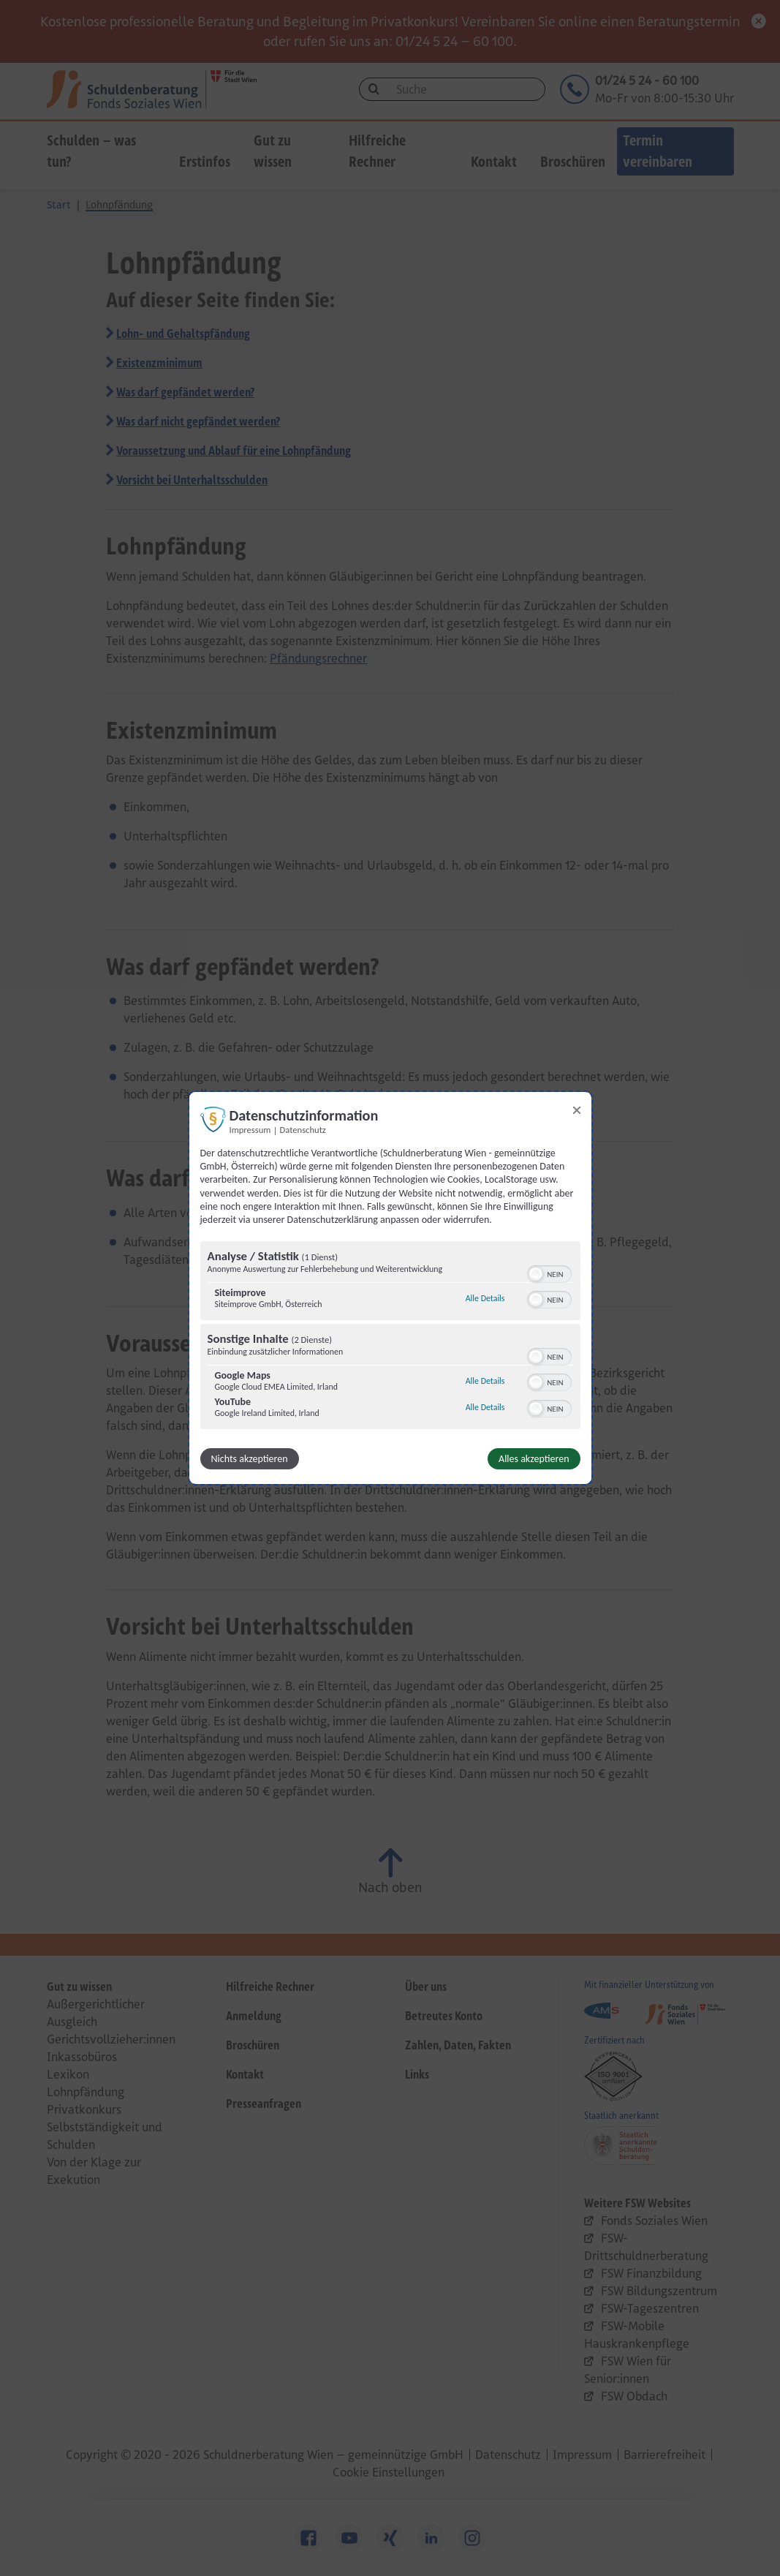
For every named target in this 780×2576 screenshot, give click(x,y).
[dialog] (390, 1288)
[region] (390, 1337)
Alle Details (485, 1298)
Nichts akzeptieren (249, 1459)
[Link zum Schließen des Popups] (576, 1110)
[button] (535, 1274)
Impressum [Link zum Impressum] (250, 1129)
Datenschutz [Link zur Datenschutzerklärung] (303, 1129)
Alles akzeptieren (534, 1459)
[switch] (549, 1272)
